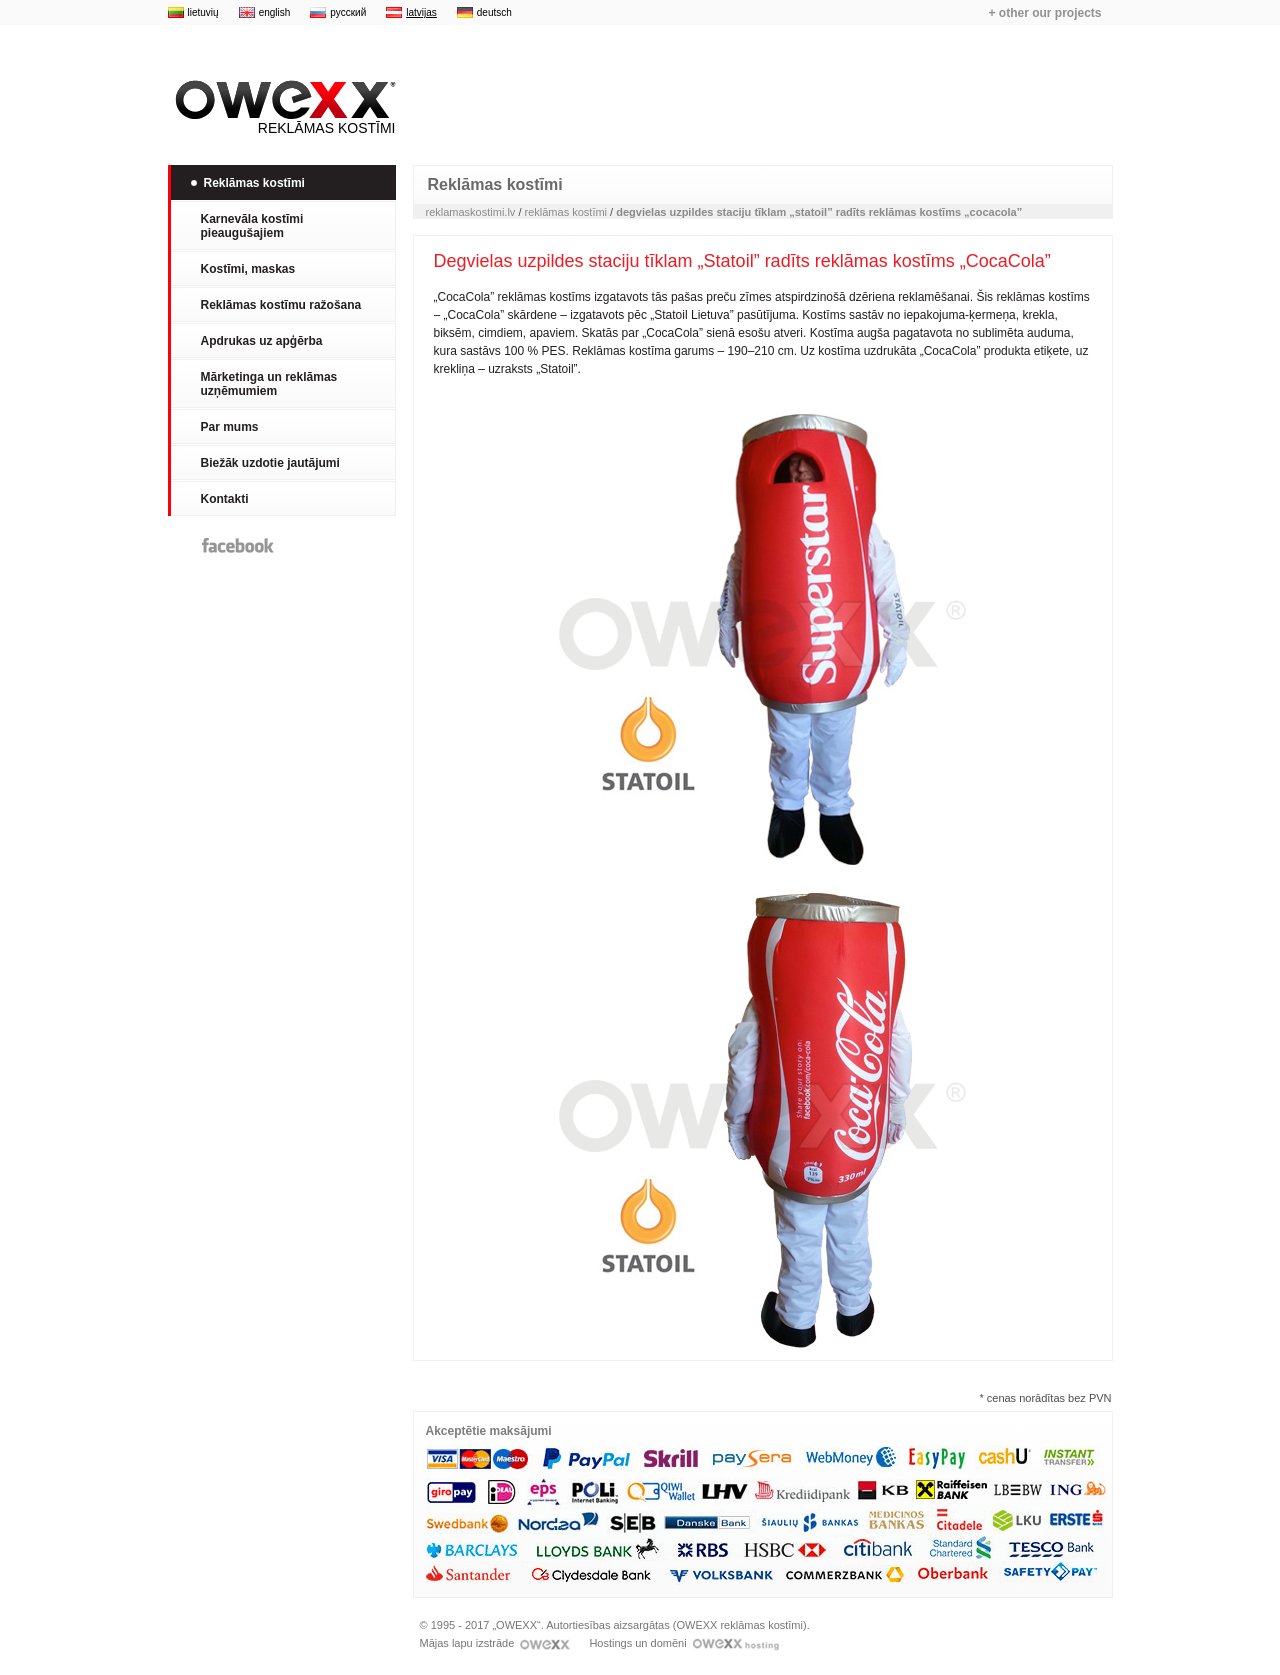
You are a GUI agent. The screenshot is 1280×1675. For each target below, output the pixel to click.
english (275, 12)
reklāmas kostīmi (566, 212)
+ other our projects (1044, 13)
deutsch (494, 12)
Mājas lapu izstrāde (495, 1643)
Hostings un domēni (683, 1643)
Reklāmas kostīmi (282, 108)
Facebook (238, 545)
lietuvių (203, 12)
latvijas (421, 12)
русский (348, 12)
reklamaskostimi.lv (471, 212)
